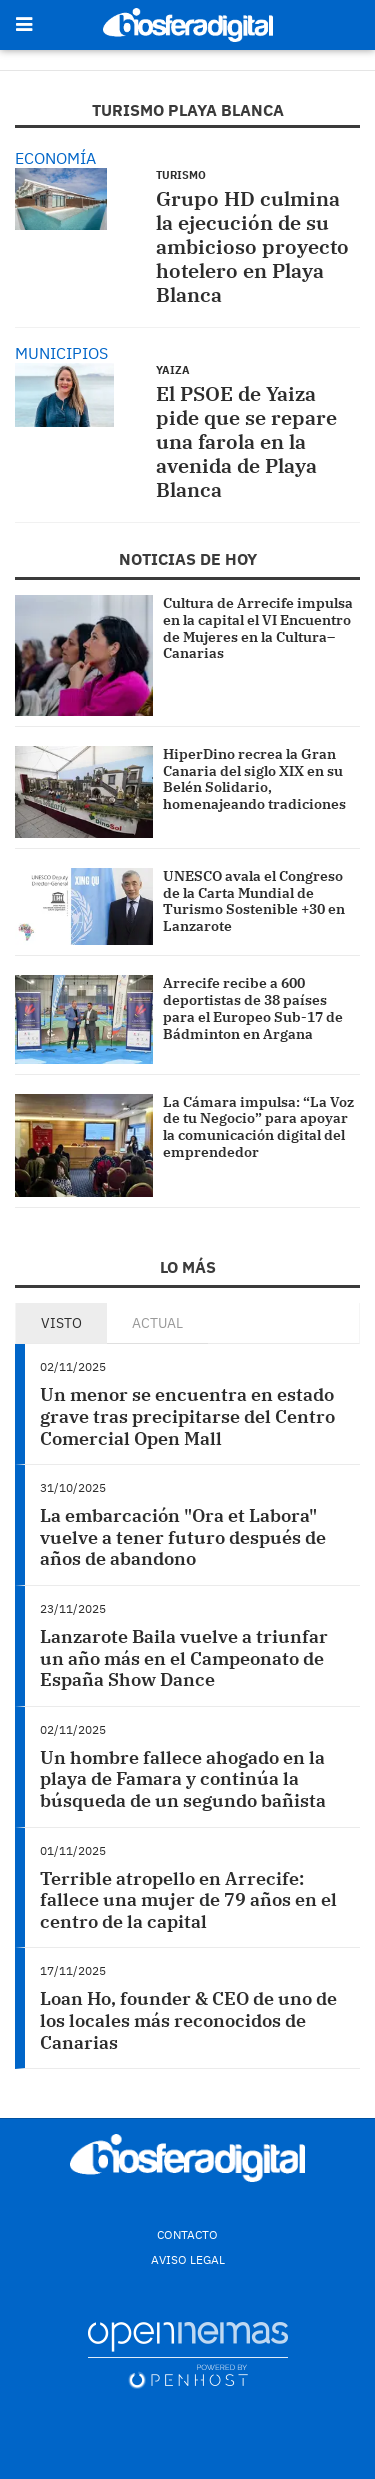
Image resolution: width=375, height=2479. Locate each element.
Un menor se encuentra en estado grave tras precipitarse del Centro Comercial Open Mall (187, 1416)
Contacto (187, 2234)
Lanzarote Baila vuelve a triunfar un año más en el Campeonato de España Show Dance (184, 1658)
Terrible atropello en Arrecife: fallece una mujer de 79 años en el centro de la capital (188, 1900)
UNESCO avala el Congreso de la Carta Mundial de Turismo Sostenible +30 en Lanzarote (254, 901)
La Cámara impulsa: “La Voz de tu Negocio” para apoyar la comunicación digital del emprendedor (258, 1127)
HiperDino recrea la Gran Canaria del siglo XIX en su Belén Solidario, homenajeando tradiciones (254, 779)
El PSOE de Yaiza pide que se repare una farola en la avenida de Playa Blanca (246, 441)
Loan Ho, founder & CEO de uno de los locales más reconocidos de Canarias (188, 2020)
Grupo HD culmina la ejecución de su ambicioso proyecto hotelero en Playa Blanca (252, 246)
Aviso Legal (188, 2259)
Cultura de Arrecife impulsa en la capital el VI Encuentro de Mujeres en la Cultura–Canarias (258, 628)
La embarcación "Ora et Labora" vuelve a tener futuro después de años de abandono (183, 1537)
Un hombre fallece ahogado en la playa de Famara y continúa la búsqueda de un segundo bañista (183, 1779)
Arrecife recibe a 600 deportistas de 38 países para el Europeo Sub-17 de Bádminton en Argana (253, 1008)
